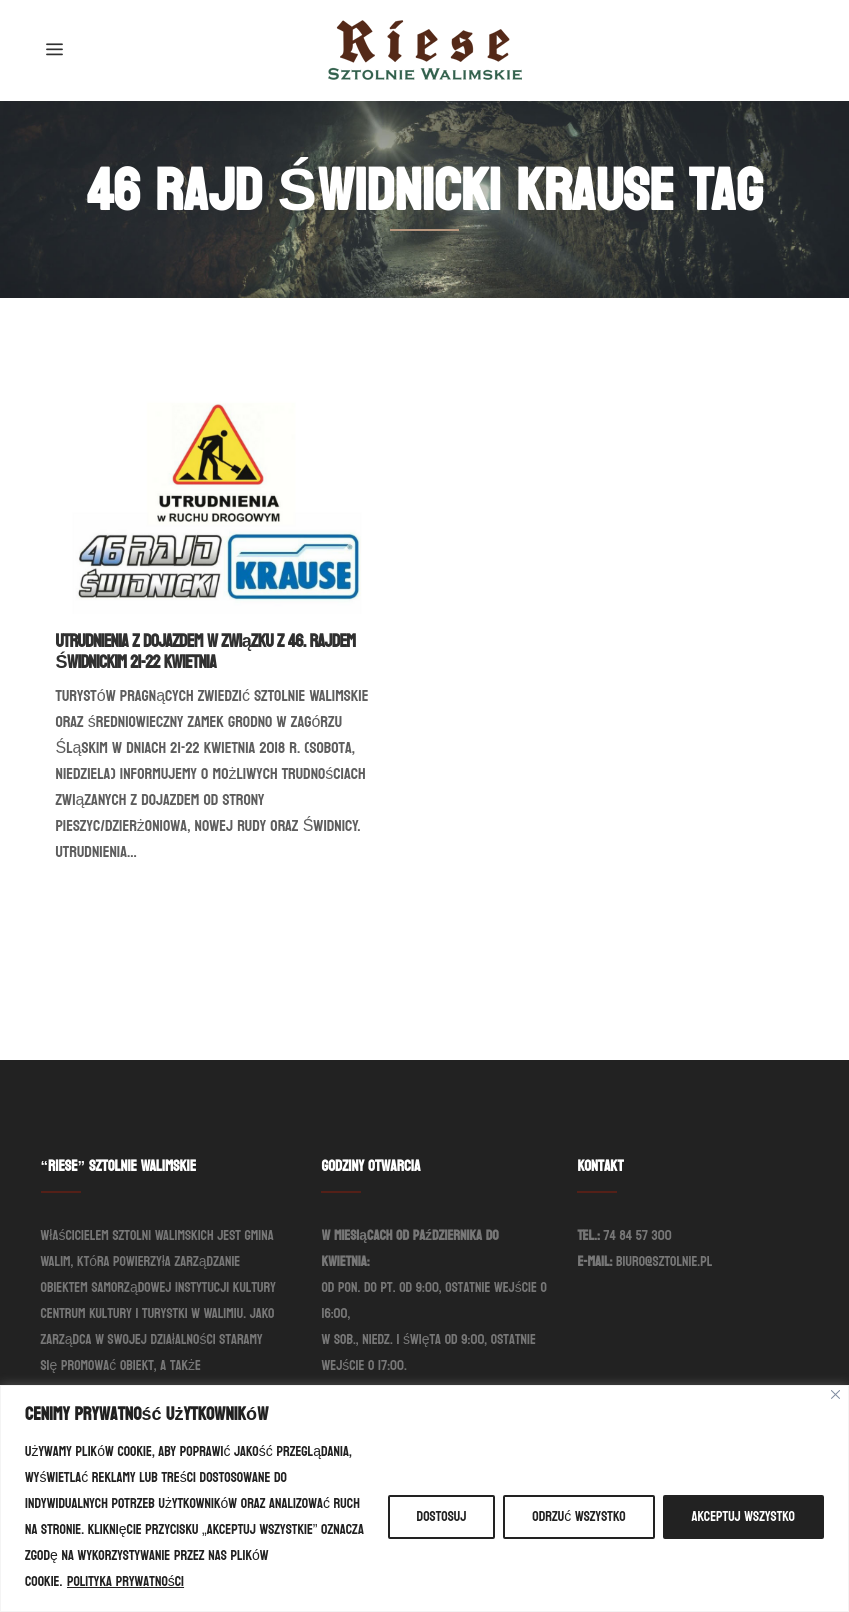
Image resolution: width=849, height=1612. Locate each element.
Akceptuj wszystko (743, 1516)
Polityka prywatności (125, 1581)
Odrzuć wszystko (578, 1516)
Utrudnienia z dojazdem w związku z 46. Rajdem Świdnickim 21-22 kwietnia (206, 652)
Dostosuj (442, 1516)
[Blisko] (835, 1394)
